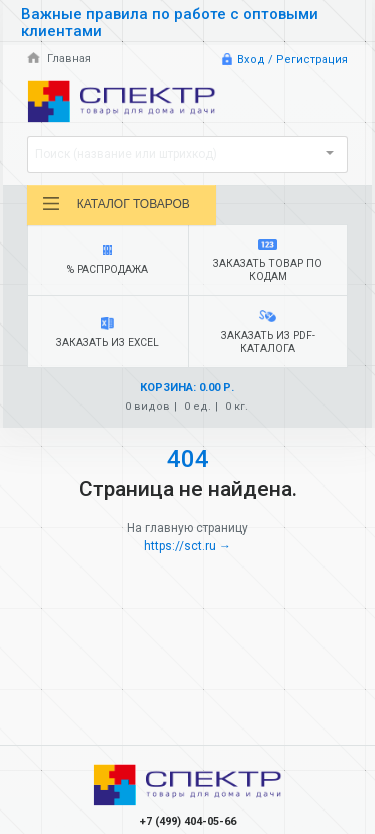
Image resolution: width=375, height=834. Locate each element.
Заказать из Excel (108, 333)
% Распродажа (108, 260)
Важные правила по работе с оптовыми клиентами (169, 22)
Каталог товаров (115, 204)
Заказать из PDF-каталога (267, 332)
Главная (59, 58)
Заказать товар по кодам (267, 261)
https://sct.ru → (187, 546)
